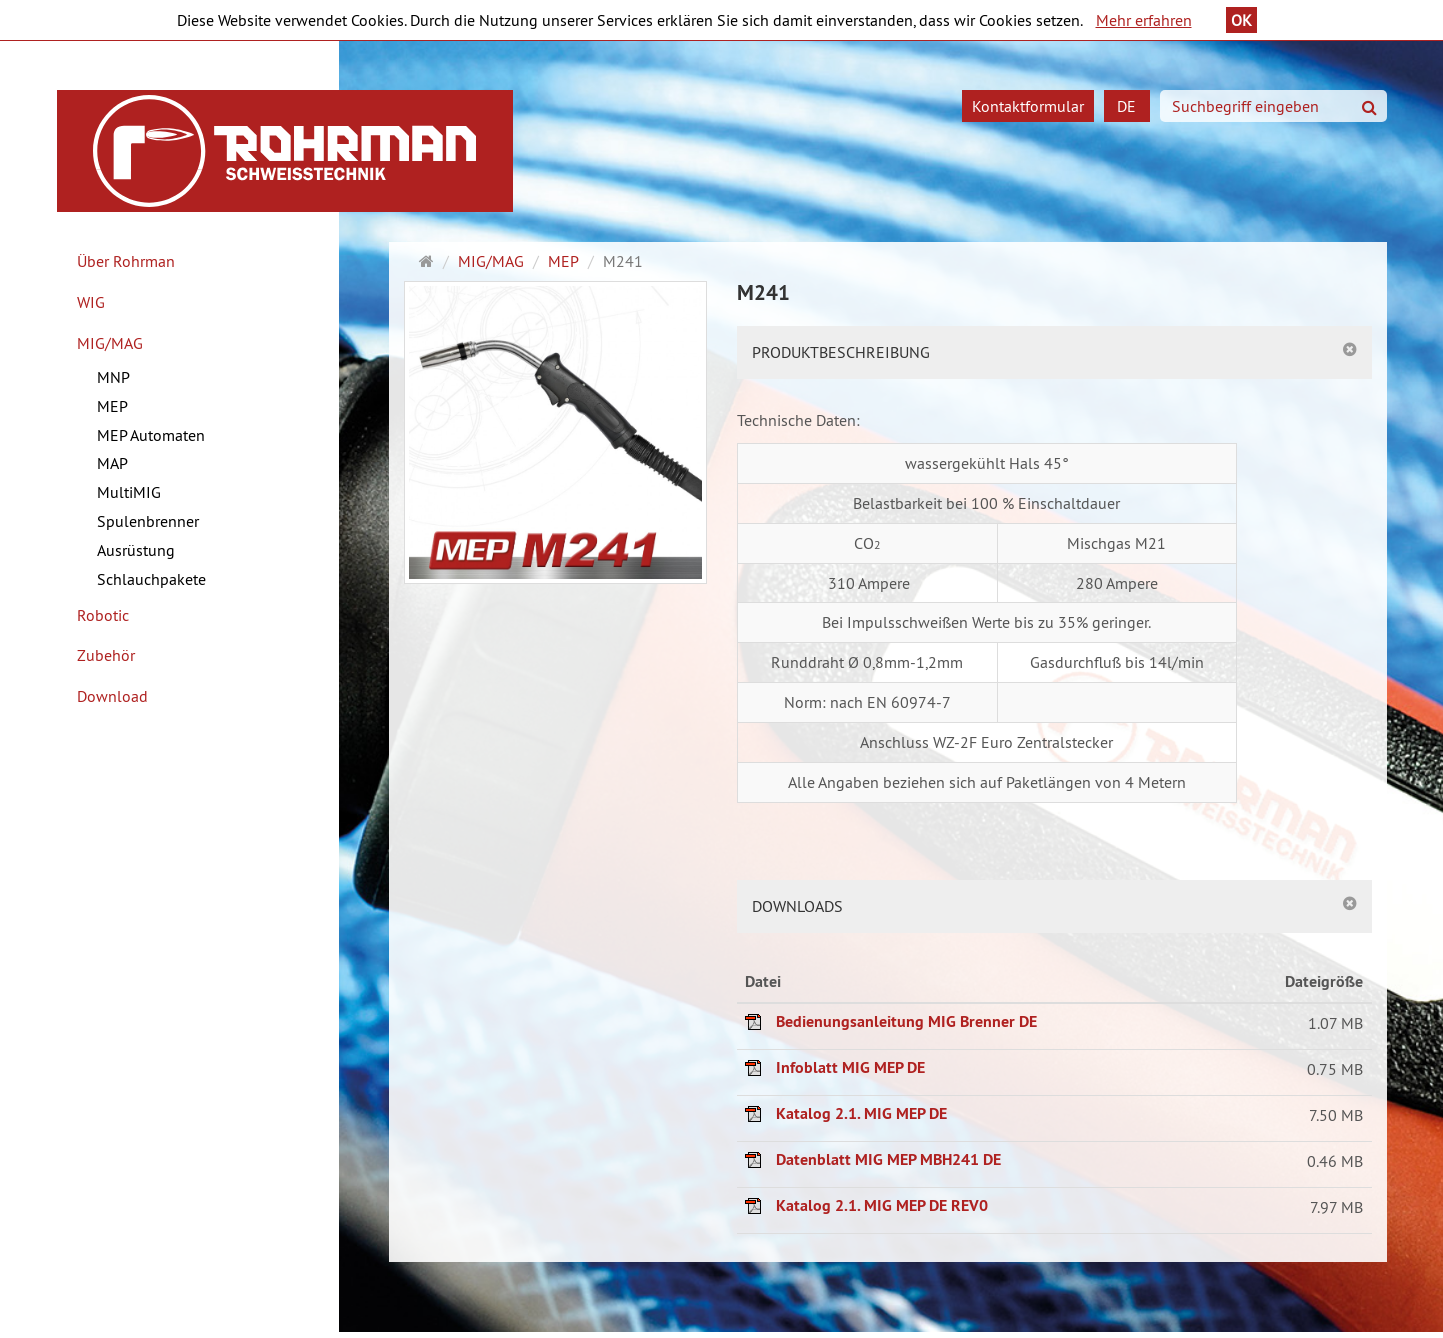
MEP (112, 406)
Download (112, 696)
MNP (113, 377)
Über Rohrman (126, 261)
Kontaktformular (1028, 106)
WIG (91, 302)
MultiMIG (129, 492)
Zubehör (106, 655)
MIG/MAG (110, 343)
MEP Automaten (151, 435)
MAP (112, 463)
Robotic (103, 615)
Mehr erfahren (1144, 20)
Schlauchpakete (151, 579)
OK (1241, 20)
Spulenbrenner (148, 521)
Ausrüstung (136, 550)
